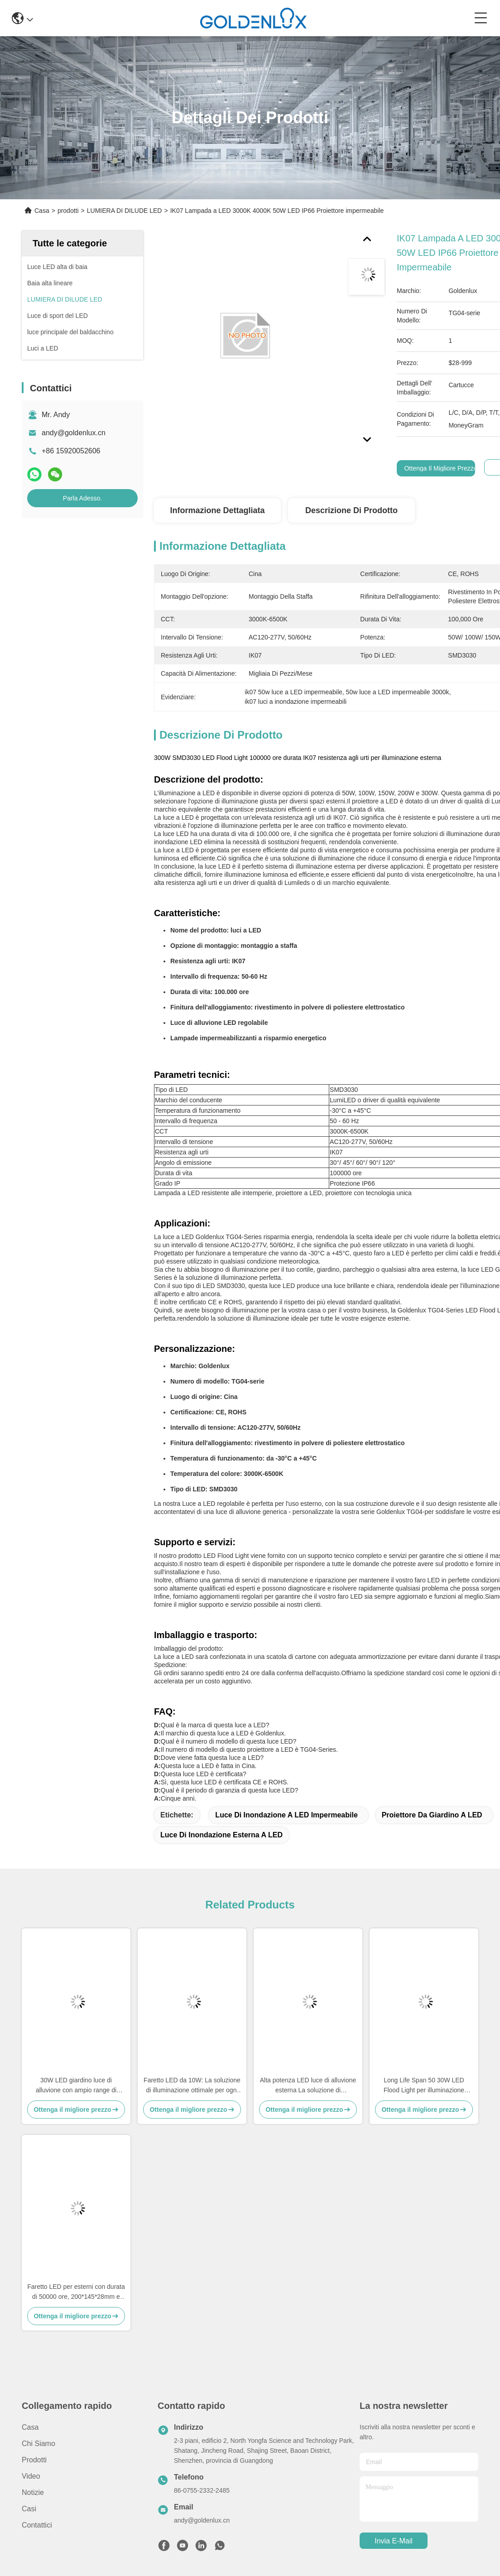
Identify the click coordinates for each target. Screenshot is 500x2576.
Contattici (37, 2525)
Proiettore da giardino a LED (432, 1815)
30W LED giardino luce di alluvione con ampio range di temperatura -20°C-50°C (76, 2085)
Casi (29, 2509)
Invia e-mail (394, 2541)
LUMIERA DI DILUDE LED (124, 210)
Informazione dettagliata (217, 510)
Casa (41, 210)
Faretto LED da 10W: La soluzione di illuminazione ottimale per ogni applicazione (192, 2085)
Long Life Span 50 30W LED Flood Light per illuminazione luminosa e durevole (424, 2085)
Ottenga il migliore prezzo (440, 468)
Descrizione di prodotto (351, 510)
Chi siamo (38, 2443)
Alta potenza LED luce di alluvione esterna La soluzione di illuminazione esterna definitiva (308, 2085)
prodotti (68, 210)
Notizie (33, 2492)
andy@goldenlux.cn (74, 433)
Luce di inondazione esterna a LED (221, 1835)
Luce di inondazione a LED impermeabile (286, 1815)
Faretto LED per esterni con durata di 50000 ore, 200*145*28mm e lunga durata (76, 2292)
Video (31, 2476)
